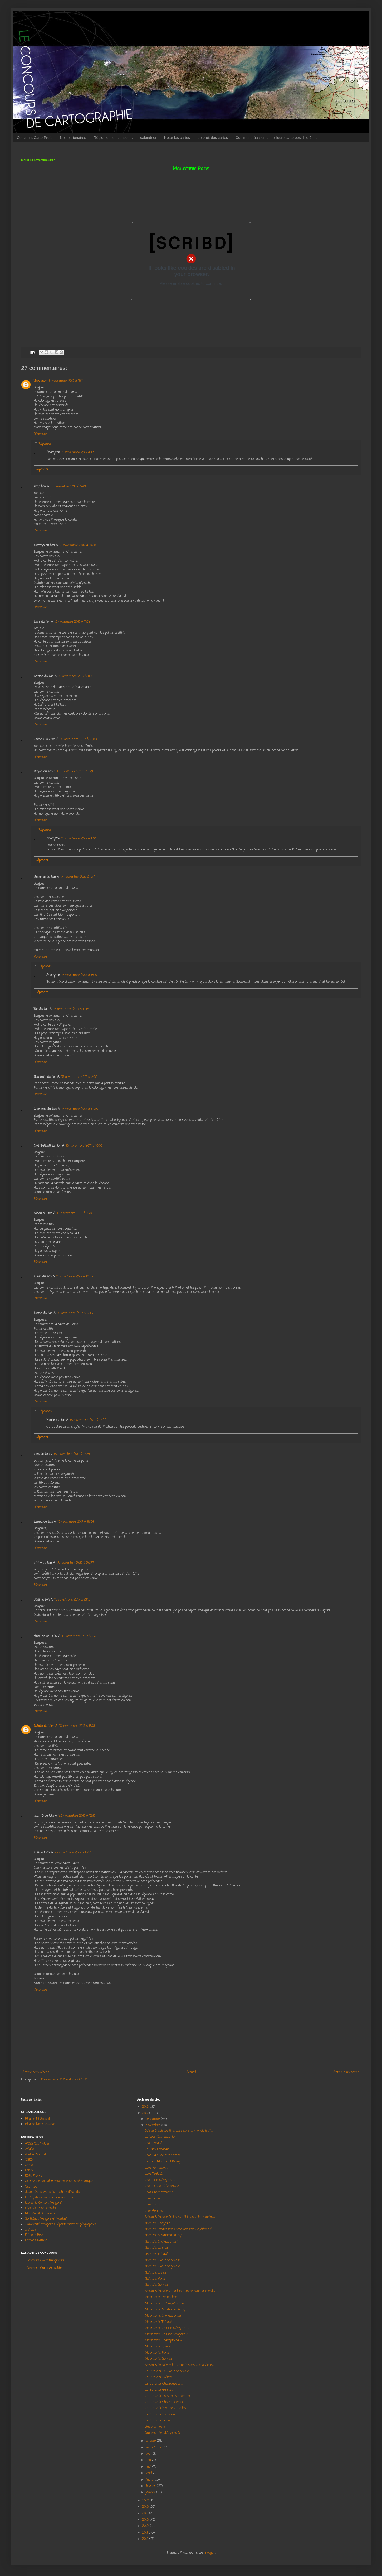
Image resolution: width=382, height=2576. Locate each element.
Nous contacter (31, 2100)
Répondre (40, 434)
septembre (154, 2447)
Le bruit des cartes (213, 138)
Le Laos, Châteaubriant (161, 2137)
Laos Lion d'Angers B (160, 2180)
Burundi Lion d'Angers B (162, 2433)
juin (149, 2460)
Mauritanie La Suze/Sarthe (164, 2303)
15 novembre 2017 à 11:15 (75, 676)
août (149, 2454)
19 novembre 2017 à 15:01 (77, 1726)
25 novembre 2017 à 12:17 (76, 1816)
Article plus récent (35, 2072)
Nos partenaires (73, 138)
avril (149, 2473)
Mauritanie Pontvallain (161, 2297)
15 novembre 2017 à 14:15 (71, 1009)
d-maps (30, 2229)
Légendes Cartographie (41, 2208)
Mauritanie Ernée (157, 2346)
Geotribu (31, 2186)
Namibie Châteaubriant (161, 2241)
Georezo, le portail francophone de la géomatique (59, 2181)
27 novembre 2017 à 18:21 (73, 1852)
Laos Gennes (154, 2211)
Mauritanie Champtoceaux (163, 2340)
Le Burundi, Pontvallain (161, 2414)
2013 (146, 2519)
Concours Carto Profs (34, 138)
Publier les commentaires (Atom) (65, 2079)
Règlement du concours (113, 138)
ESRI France (33, 2176)
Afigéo (29, 2149)
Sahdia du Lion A (45, 1726)
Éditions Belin (34, 2235)
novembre (153, 2125)
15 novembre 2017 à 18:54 (75, 1522)
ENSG (29, 2170)
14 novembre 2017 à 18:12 (67, 381)
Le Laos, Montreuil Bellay (162, 2161)
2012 (146, 2526)
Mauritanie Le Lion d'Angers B (167, 2328)
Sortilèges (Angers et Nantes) (46, 2219)
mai (149, 2466)
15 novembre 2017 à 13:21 (75, 771)
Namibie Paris (155, 2278)
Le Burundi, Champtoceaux (164, 2402)
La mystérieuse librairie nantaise (49, 2197)
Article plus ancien (346, 2072)
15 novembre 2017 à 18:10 (79, 975)
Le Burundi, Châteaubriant (164, 2383)
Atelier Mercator (37, 2154)
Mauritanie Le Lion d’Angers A (167, 2334)
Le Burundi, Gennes (159, 2389)
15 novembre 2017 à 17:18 (75, 1313)
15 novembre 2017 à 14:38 (79, 1077)
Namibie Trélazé (156, 2254)
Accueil (191, 2072)
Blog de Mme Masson (40, 2124)
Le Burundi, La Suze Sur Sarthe (168, 2396)
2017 (145, 2113)
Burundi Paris (155, 2426)
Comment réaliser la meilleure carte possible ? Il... (276, 138)
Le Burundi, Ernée (158, 2420)
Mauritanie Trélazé (158, 2322)
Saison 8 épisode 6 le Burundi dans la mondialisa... (180, 2365)
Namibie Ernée (155, 2272)
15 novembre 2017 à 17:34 (72, 1454)
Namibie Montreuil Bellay (163, 2235)
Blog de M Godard (37, 2119)
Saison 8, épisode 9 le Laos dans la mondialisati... (179, 2130)
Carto (29, 2165)
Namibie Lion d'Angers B (162, 2260)
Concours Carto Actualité (44, 2268)
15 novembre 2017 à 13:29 (79, 877)
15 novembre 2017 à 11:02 (72, 621)
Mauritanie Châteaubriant (163, 2315)
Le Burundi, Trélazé (159, 2377)
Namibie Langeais (157, 2223)
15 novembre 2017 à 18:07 (79, 838)
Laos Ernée (153, 2198)
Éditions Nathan (36, 2240)
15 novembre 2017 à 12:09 (78, 739)
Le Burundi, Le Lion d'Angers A (167, 2371)
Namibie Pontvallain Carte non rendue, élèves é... (179, 2229)
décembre (153, 2119)
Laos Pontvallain (156, 2167)
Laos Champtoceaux (159, 2192)
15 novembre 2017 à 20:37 (75, 1563)
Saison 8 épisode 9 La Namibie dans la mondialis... (181, 2217)
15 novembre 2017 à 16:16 (74, 1276)
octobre (151, 2441)
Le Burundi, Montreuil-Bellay (165, 2408)
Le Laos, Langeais (157, 2149)
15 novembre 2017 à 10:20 (78, 545)
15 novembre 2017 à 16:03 (84, 1145)
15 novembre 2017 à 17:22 (88, 1420)
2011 (145, 2532)
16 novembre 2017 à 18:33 (80, 1636)
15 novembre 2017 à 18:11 (78, 452)
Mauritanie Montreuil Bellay (165, 2309)
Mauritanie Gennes (158, 2359)
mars (150, 2479)
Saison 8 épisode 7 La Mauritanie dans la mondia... (181, 2291)
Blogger (209, 2552)
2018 (146, 2106)
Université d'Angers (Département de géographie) (60, 2224)
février (151, 2486)
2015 (146, 2507)
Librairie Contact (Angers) (43, 2202)
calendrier (148, 138)
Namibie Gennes (156, 2284)
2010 (145, 2539)
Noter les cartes (177, 138)
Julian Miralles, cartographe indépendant (54, 2192)
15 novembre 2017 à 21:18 (72, 1599)
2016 (146, 2500)
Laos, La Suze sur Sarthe (163, 2155)
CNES (29, 2159)
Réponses (45, 443)
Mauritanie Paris (157, 2353)
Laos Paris (152, 2204)
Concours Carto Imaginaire (45, 2260)
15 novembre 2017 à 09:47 (69, 486)
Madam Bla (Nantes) (40, 2213)
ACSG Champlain (37, 2143)
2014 (145, 2513)
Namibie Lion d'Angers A (162, 2266)
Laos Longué (153, 2143)
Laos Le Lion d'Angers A (162, 2186)
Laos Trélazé (154, 2173)
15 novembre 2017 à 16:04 (75, 1213)
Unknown (40, 381)
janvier (151, 2492)
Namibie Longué (156, 2248)
